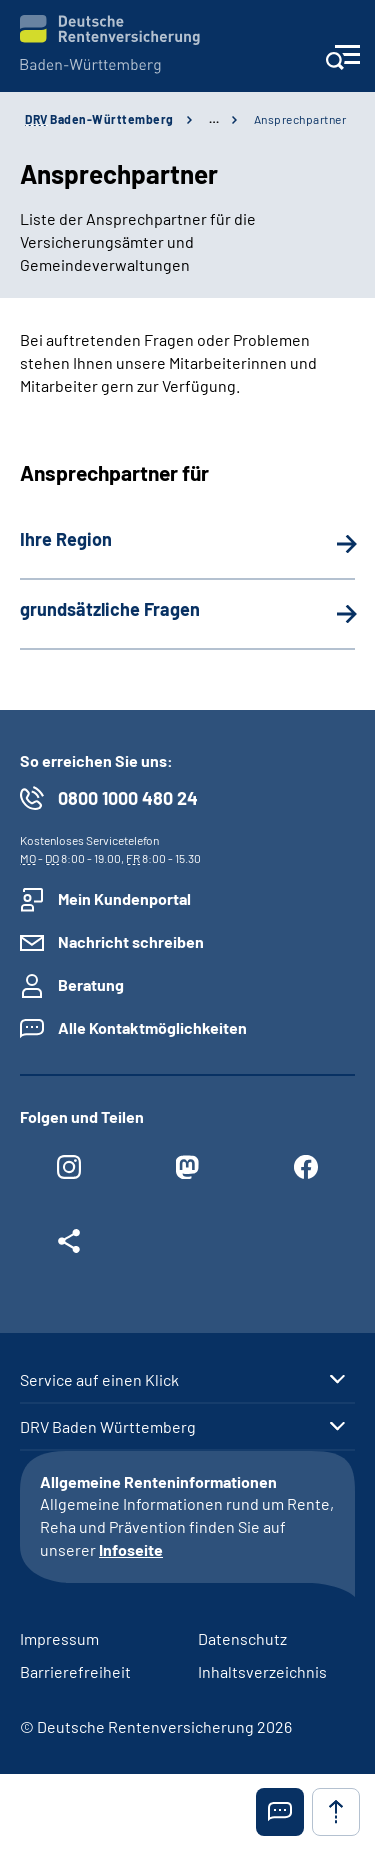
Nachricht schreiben (131, 941)
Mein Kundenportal (124, 898)
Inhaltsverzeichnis (262, 1671)
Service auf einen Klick (99, 1380)
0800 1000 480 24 (128, 798)
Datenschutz (242, 1638)
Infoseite (131, 1549)
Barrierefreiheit (75, 1671)
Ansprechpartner (300, 119)
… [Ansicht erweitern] (214, 119)
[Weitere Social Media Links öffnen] (69, 1246)
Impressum (59, 1638)
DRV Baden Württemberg (108, 1427)
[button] (280, 1812)
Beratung (91, 984)
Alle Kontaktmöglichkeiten (152, 1027)
